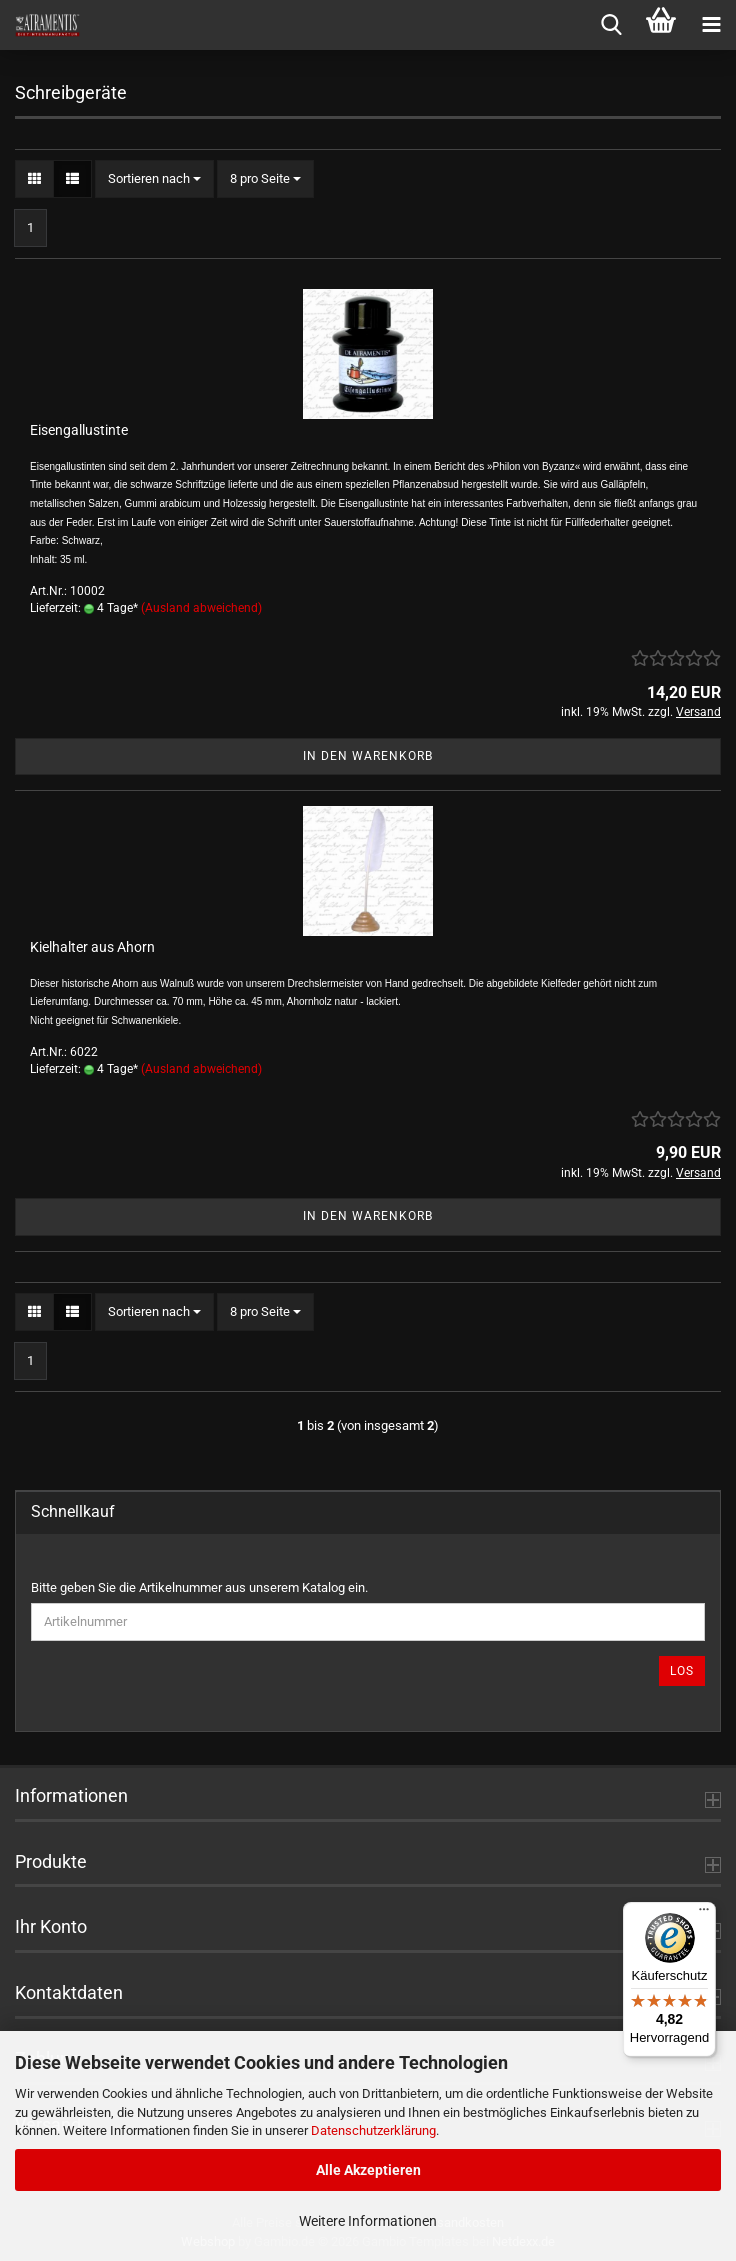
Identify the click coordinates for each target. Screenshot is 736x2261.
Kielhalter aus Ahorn (92, 947)
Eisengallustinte (79, 430)
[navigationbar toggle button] (711, 25)
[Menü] (704, 1914)
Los (682, 1671)
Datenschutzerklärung (373, 2130)
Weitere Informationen (368, 2221)
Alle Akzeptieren (368, 2170)
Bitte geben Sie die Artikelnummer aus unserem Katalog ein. (199, 1587)
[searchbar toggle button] (611, 25)
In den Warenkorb (368, 756)
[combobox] (154, 179)
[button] (34, 179)
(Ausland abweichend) (201, 608)
